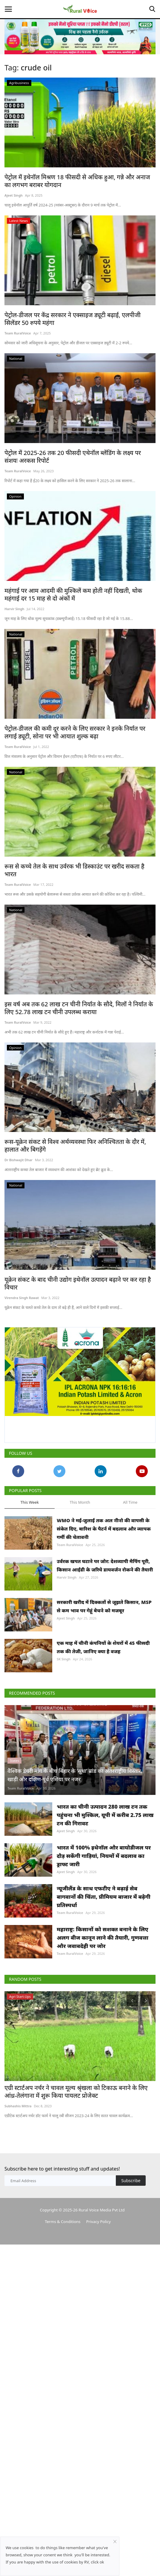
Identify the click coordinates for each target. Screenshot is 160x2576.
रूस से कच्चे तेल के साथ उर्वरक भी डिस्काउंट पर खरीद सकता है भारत (74, 870)
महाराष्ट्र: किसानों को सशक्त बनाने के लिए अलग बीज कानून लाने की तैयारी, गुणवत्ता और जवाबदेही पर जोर (102, 1937)
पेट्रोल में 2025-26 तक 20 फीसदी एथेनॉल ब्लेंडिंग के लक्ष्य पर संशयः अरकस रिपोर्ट (72, 457)
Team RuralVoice (17, 333)
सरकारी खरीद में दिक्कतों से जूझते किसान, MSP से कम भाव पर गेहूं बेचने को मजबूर (104, 1606)
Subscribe (130, 2180)
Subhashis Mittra (18, 2106)
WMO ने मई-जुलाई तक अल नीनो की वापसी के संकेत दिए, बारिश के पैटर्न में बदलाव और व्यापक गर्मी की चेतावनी (104, 1528)
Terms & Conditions (62, 2221)
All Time (130, 1502)
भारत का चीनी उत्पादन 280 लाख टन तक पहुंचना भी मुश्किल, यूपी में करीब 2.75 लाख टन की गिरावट (105, 1815)
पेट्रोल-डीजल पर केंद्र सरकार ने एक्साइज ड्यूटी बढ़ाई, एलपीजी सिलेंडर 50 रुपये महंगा (72, 319)
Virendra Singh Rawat (21, 1297)
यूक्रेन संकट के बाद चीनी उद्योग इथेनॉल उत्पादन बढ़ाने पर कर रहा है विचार (77, 1283)
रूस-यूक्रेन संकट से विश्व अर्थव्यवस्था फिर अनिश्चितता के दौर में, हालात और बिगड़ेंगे (75, 1145)
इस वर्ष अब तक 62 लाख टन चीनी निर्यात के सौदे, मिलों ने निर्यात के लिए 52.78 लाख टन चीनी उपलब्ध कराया (78, 1008)
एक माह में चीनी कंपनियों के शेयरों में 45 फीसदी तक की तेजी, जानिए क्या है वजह (103, 1647)
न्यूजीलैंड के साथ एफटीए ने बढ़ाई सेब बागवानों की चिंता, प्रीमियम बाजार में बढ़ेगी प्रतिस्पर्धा (103, 1897)
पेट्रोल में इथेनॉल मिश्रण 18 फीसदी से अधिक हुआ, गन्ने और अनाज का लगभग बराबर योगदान (77, 181)
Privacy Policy (98, 2221)
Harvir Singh (14, 609)
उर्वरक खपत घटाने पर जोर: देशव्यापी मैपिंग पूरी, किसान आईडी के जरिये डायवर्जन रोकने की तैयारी (105, 1565)
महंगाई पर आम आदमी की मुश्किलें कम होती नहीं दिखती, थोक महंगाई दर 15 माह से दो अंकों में (73, 594)
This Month (80, 1502)
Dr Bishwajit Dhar (18, 1160)
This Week (29, 1502)
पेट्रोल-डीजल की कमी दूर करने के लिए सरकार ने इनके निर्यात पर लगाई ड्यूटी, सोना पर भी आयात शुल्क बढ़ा (74, 732)
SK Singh (63, 1659)
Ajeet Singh (13, 195)
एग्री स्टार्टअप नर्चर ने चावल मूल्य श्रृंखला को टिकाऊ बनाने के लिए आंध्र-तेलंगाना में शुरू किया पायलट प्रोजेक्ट (75, 2092)
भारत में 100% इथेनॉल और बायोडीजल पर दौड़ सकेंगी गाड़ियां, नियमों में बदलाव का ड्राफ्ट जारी (104, 1856)
